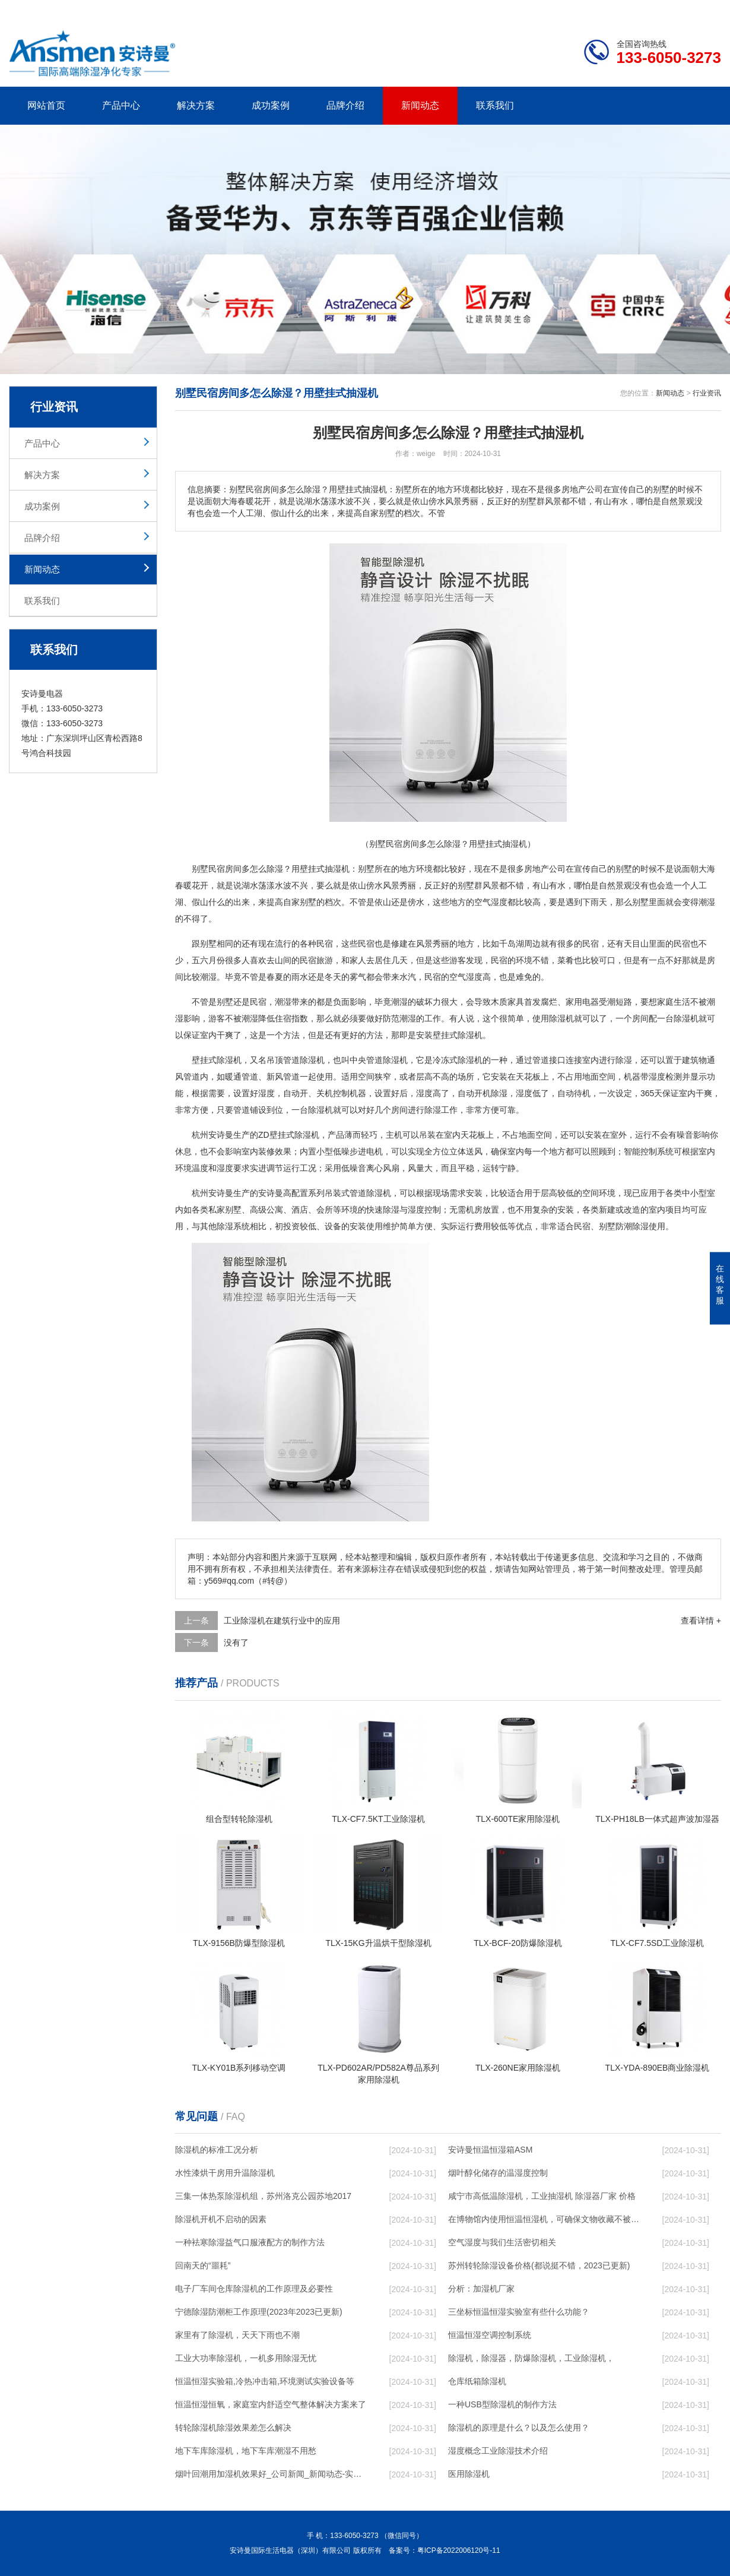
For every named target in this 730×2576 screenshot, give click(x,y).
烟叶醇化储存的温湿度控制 (498, 2173)
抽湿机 (337, 869)
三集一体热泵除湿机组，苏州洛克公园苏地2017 (263, 2196)
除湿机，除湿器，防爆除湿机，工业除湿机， (531, 2358)
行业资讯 (707, 393)
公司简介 (541, 9)
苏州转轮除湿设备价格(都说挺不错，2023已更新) (539, 2265)
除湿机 (561, 1018)
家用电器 (582, 1002)
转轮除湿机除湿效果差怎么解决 (233, 2427)
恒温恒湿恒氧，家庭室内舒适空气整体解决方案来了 (270, 2404)
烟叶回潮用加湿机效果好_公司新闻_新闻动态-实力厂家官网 (270, 2474)
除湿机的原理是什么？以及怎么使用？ (518, 2427)
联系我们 (495, 105)
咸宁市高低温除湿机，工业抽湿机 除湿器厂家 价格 (542, 2196)
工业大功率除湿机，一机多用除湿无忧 (245, 2358)
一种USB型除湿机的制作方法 (502, 2404)
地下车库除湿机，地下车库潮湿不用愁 (245, 2450)
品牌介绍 (345, 105)
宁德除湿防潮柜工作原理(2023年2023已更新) (258, 2311)
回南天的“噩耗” (202, 2265)
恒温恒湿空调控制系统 (489, 2335)
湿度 (474, 977)
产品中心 (121, 105)
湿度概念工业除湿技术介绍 (498, 2450)
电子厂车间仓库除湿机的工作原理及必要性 (254, 2288)
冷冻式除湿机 (458, 1060)
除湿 (274, 869)
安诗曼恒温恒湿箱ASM (490, 2149)
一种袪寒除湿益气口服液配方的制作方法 (250, 2242)
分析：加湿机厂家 (481, 2288)
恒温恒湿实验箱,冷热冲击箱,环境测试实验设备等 (264, 2381)
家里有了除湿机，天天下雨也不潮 (237, 2335)
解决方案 (196, 105)
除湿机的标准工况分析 (216, 2149)
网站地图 (652, 9)
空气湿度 (490, 902)
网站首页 (46, 105)
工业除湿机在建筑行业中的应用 (282, 1620)
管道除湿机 (304, 1060)
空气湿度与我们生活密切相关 (502, 2242)
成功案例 (271, 105)
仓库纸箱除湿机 (477, 2381)
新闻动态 (420, 105)
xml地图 (706, 9)
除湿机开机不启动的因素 (220, 2219)
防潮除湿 (632, 1226)
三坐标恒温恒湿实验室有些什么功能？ (518, 2311)
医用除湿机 (469, 2474)
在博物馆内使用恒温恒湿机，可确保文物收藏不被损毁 (543, 2219)
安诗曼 (220, 1135)
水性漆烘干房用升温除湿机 (225, 2173)
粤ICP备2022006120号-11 (458, 2550)
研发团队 (597, 9)
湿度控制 (424, 1209)
